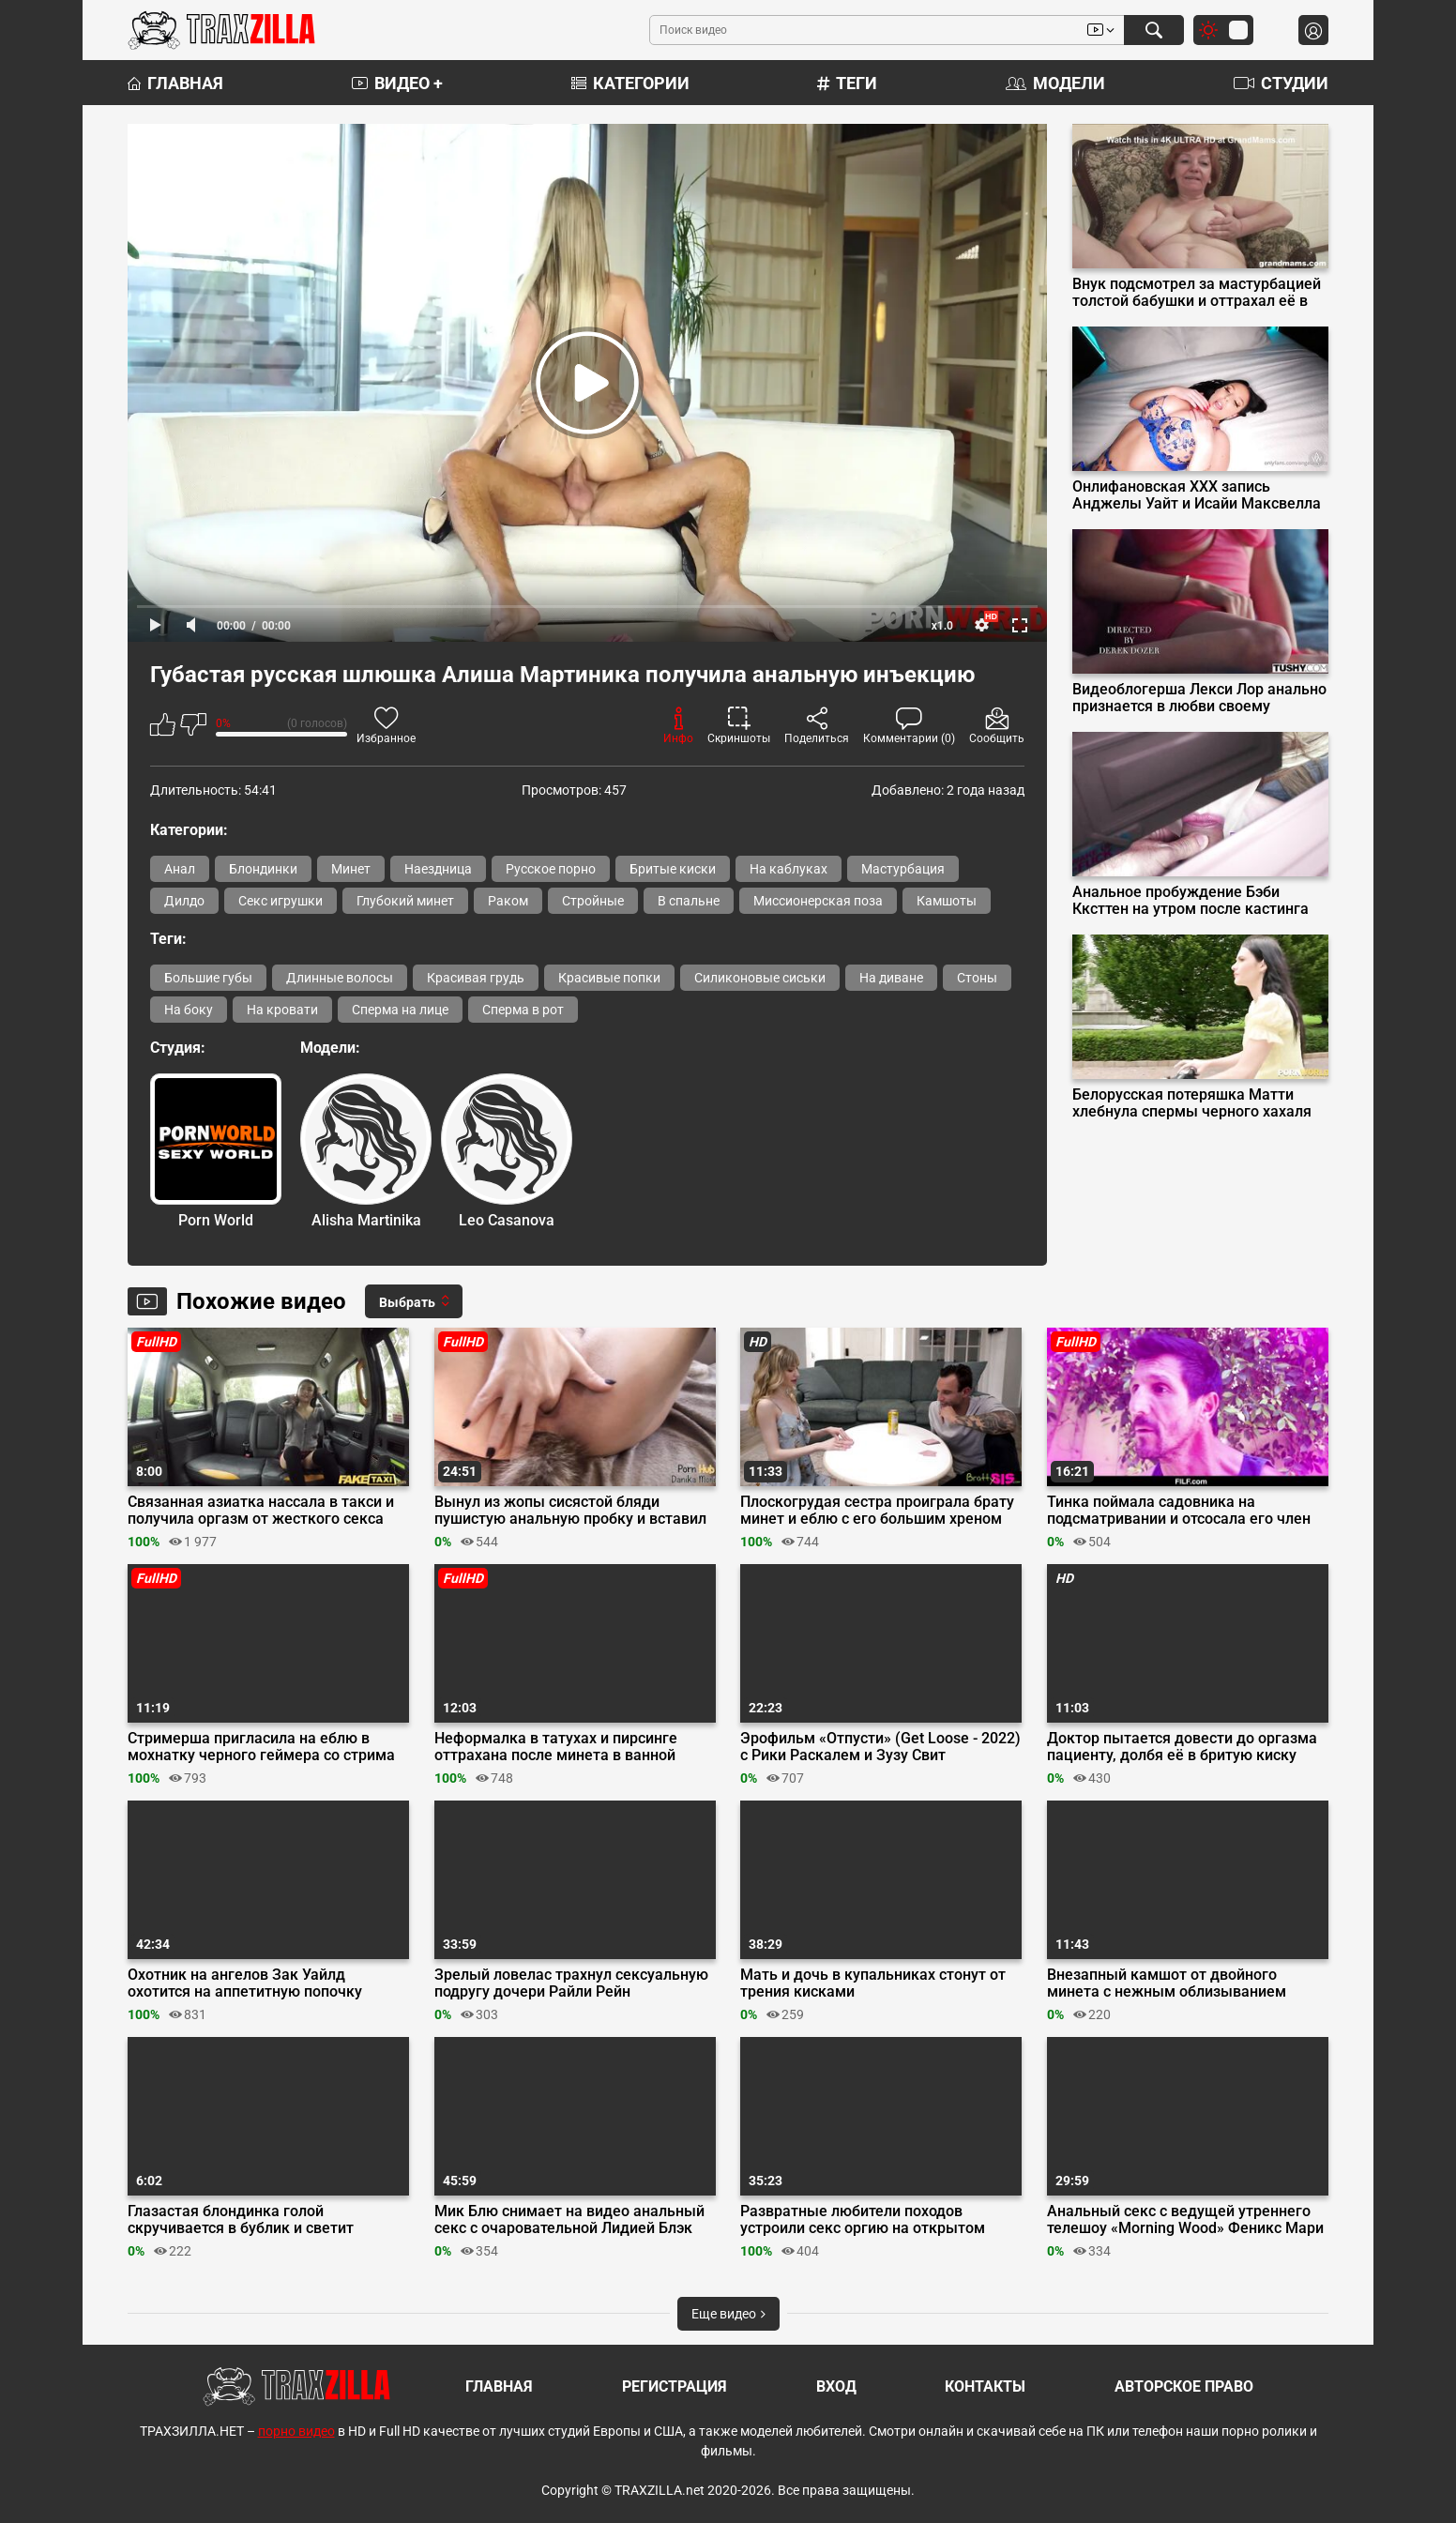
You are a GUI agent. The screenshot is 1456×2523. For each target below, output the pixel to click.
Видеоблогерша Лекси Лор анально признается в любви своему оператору (1199, 698)
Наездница (438, 868)
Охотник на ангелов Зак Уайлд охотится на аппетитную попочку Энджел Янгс (245, 1983)
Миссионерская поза (818, 900)
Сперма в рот (523, 1009)
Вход (836, 2386)
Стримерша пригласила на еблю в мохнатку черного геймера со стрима (261, 1747)
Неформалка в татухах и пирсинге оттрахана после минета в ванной (555, 1747)
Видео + (397, 83)
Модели (1055, 83)
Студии (1281, 83)
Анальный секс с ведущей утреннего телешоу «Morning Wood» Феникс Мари (1185, 2220)
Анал (179, 868)
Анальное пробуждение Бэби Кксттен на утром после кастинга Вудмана (1190, 901)
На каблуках (788, 868)
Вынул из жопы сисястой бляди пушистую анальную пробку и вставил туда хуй (570, 1510)
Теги (847, 83)
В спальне (689, 900)
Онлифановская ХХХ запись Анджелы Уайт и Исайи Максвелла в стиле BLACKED (1196, 495)
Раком (508, 900)
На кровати (282, 1009)
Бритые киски (672, 868)
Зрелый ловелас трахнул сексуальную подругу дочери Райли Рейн (571, 1983)
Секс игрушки (280, 900)
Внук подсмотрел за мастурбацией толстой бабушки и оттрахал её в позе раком (1196, 293)
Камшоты (947, 900)
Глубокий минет (405, 900)
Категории (630, 83)
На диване (891, 977)
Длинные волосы (339, 977)
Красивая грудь (475, 977)
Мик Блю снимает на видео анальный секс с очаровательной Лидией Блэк (569, 2220)
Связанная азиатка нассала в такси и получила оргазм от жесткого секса (261, 1510)
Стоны (977, 977)
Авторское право (1184, 2386)
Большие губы (208, 977)
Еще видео (728, 2313)
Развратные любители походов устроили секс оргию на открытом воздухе (862, 2220)
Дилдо (184, 900)
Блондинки (263, 868)
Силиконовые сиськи (760, 977)
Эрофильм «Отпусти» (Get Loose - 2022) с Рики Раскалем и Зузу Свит (880, 1747)
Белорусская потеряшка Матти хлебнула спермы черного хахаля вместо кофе (1192, 1103)
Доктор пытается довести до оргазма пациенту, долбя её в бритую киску (1182, 1747)
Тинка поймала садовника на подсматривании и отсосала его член (1179, 1510)
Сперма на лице (400, 1009)
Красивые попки (609, 977)
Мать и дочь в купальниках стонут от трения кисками (873, 1983)
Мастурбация (903, 868)
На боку (188, 1009)
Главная (175, 83)
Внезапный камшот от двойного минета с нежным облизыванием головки (1166, 1983)
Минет (351, 868)
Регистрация (674, 2386)
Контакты (985, 2386)
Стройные (593, 900)
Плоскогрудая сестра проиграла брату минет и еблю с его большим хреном (877, 1510)
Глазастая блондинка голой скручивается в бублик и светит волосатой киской (241, 2220)
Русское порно (551, 868)
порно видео (296, 2431)
